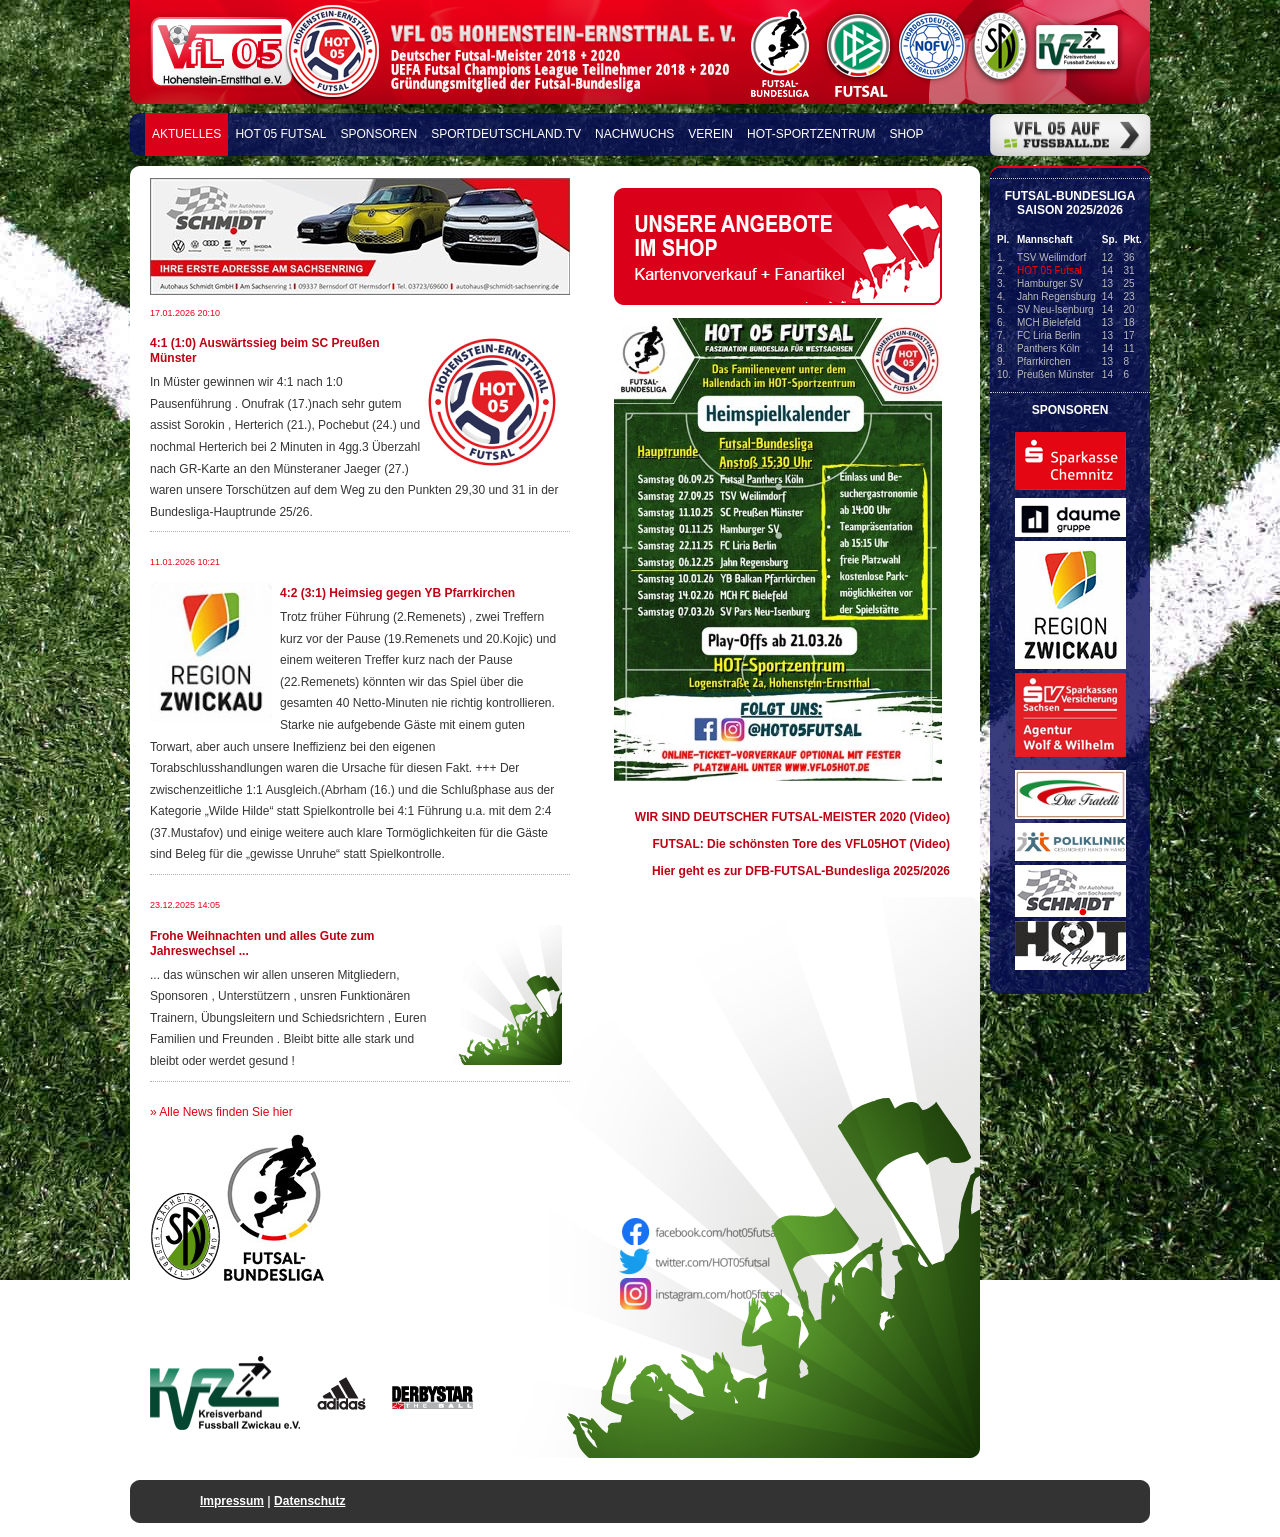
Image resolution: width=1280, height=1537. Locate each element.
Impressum (232, 1501)
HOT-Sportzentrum (811, 134)
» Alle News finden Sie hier (221, 1112)
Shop (907, 134)
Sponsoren (379, 134)
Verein (710, 134)
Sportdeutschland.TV (506, 134)
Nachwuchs (634, 134)
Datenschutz (309, 1501)
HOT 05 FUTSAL (280, 134)
